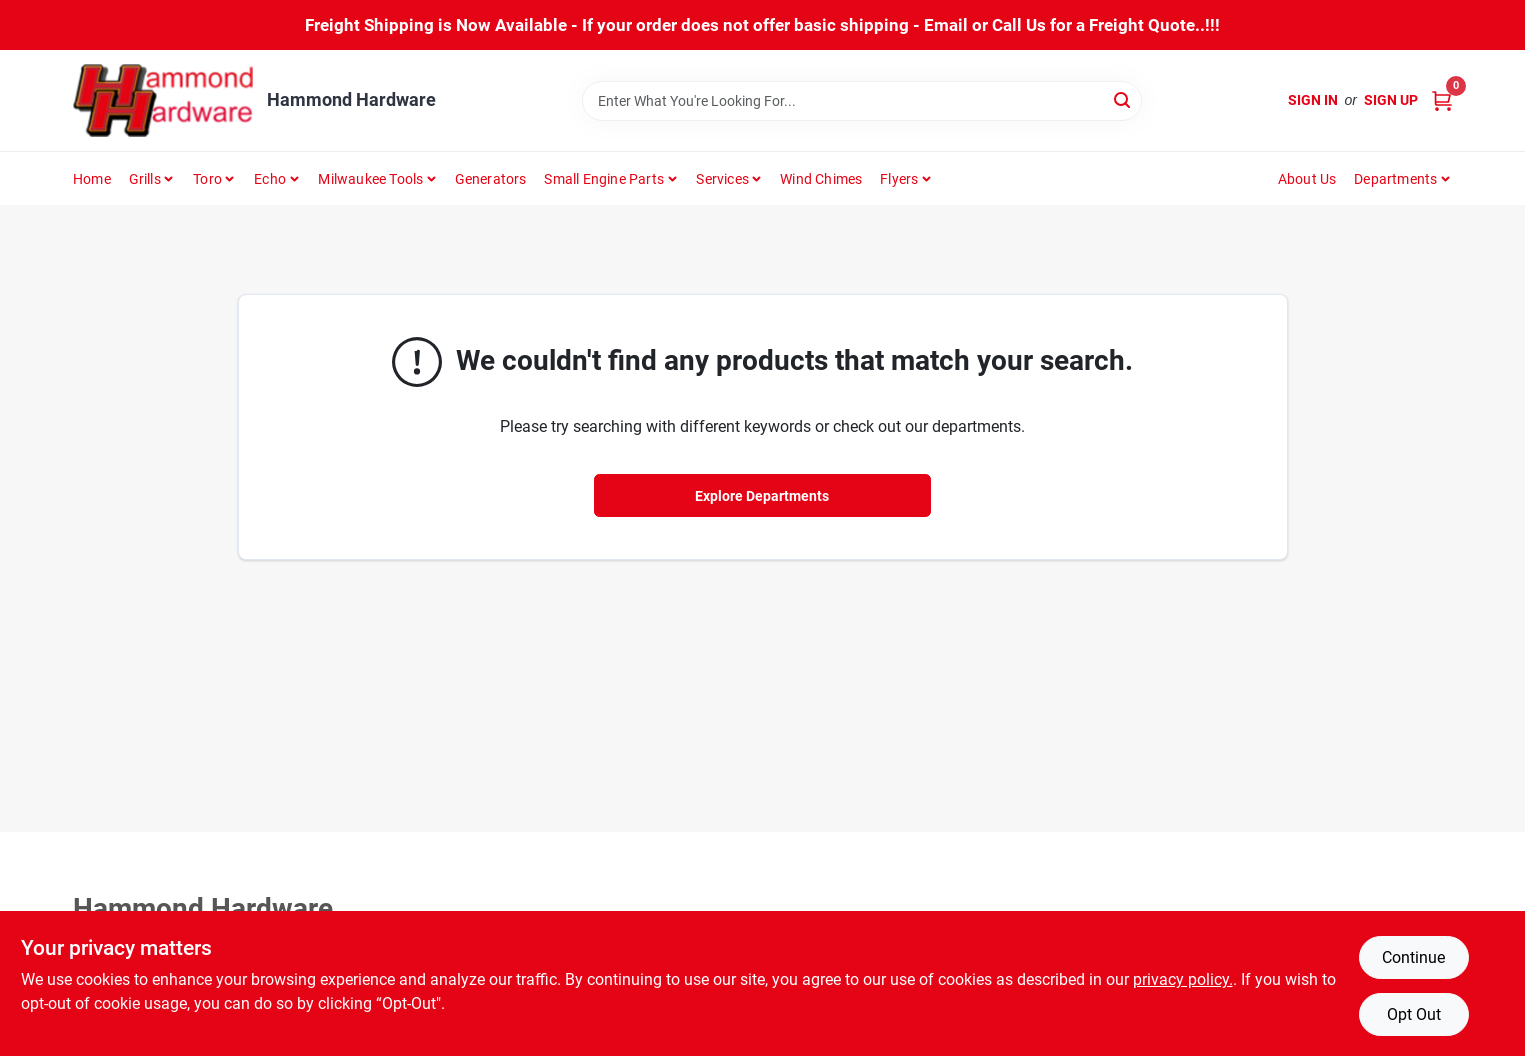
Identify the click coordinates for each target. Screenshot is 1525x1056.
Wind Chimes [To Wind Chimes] (821, 179)
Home (92, 179)
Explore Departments (762, 496)
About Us (1307, 179)
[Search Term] (862, 101)
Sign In (1313, 100)
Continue (1413, 957)
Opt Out (1414, 1014)
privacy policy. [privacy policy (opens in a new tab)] (1183, 979)
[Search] (1123, 99)
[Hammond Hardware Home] (163, 100)
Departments (1395, 179)
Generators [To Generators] (491, 179)
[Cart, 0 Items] (1442, 100)
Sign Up (1391, 100)
